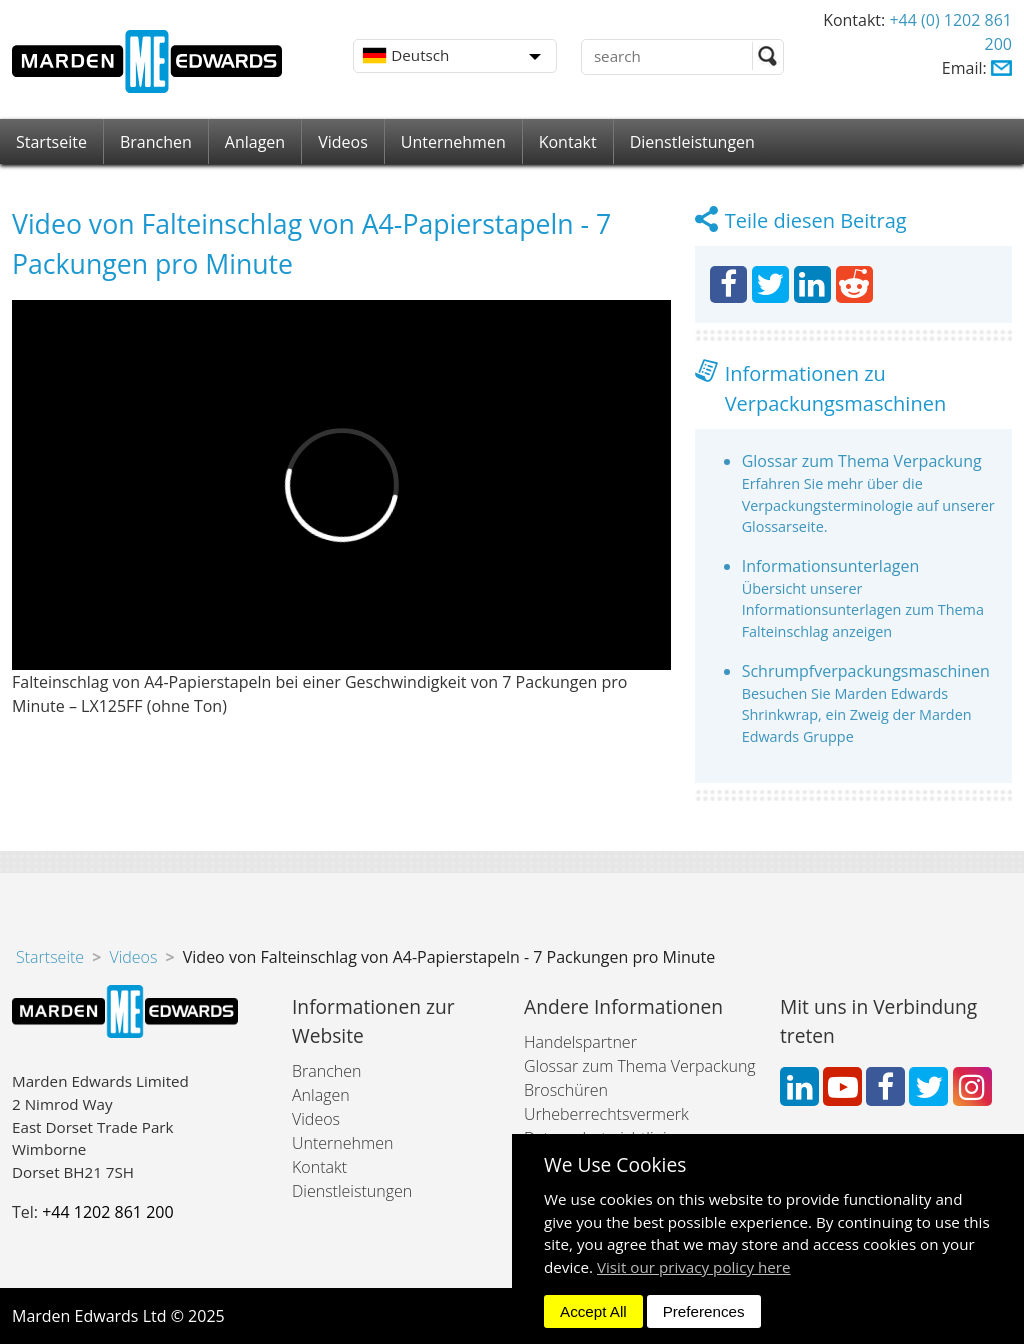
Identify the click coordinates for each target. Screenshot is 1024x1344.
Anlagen (255, 142)
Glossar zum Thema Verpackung (862, 461)
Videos (343, 142)
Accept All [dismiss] (593, 1311)
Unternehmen (453, 142)
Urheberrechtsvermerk (606, 1114)
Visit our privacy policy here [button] (694, 1267)
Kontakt (568, 142)
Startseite (51, 142)
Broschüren (566, 1090)
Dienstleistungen (692, 142)
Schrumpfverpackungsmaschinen (866, 671)
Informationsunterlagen (831, 566)
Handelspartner (580, 1042)
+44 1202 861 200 (107, 1212)
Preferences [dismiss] (704, 1311)
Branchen (156, 142)
